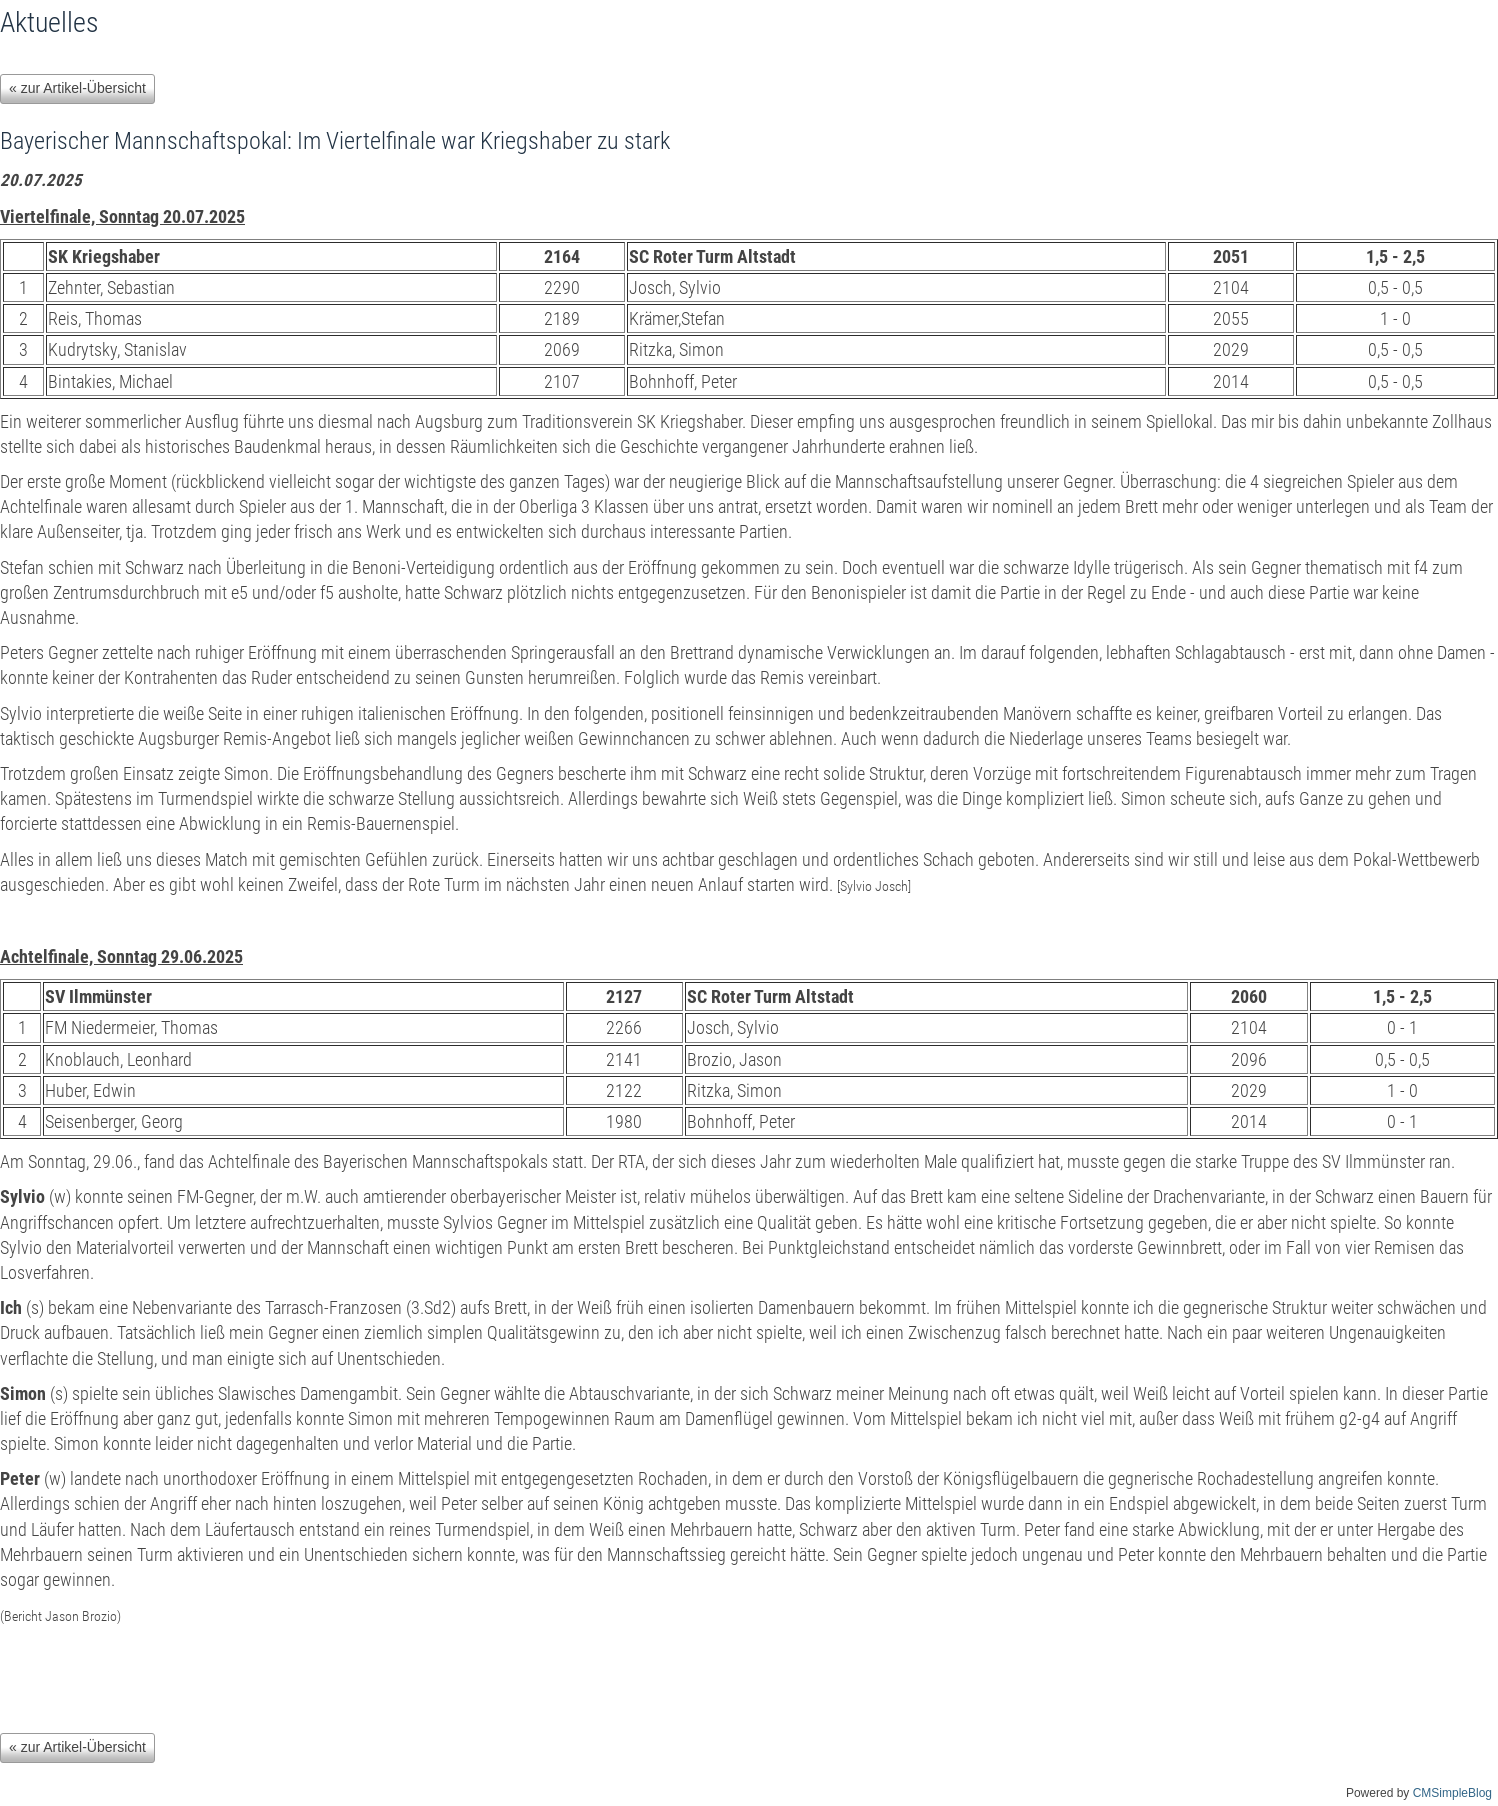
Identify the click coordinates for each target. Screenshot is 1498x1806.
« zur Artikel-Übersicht (77, 88)
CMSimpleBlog (1452, 1793)
